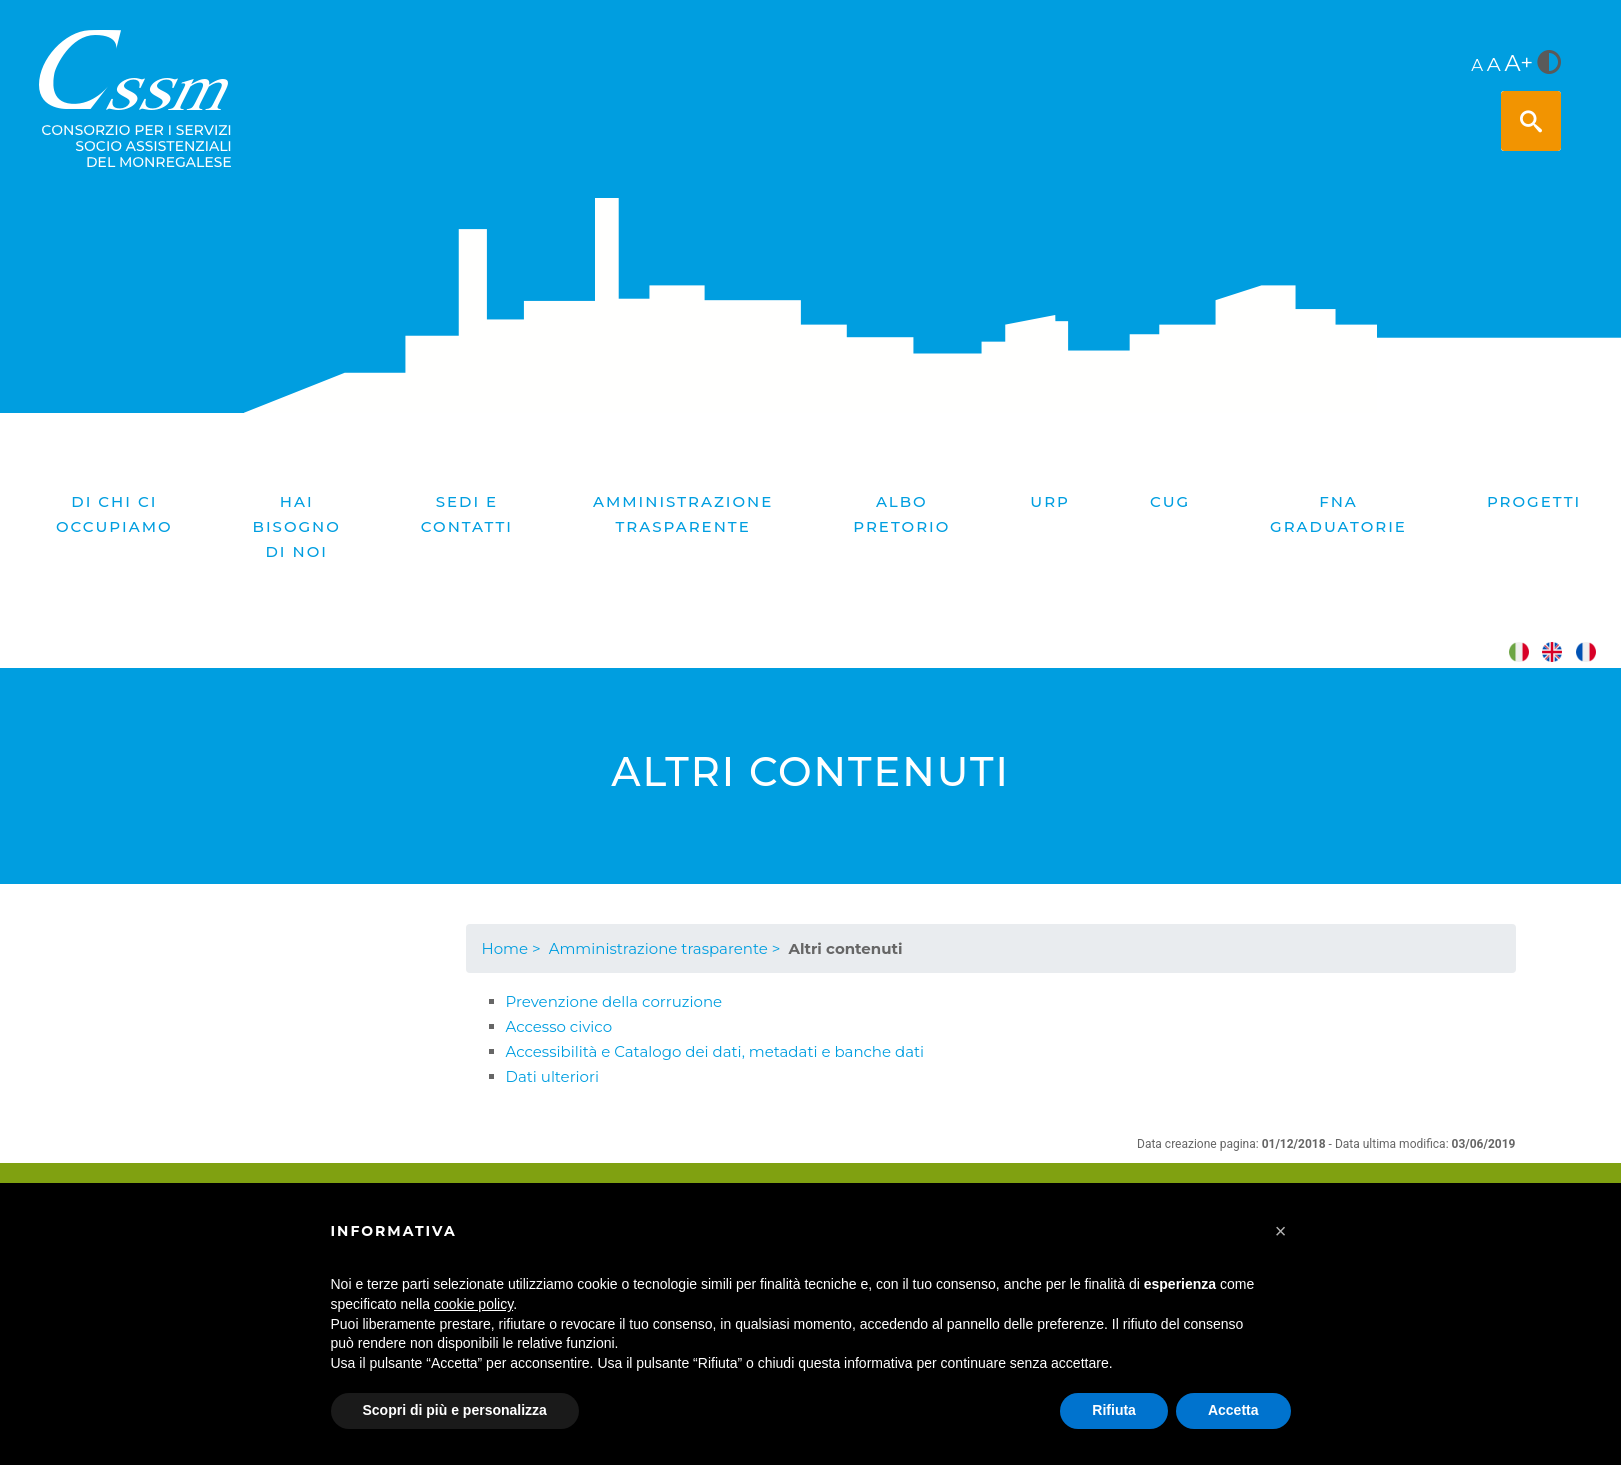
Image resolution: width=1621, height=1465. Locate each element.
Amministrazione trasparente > (665, 948)
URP (1050, 501)
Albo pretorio (901, 514)
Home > (511, 948)
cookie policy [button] (473, 1304)
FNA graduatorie (1338, 514)
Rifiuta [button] (1114, 1410)
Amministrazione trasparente (683, 514)
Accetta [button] (1233, 1410)
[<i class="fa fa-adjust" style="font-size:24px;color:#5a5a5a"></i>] (1549, 64)
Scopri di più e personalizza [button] (455, 1410)
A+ (1519, 63)
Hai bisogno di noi (297, 526)
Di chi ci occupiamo (114, 514)
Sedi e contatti (467, 514)
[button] (1281, 1231)
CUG (1170, 501)
